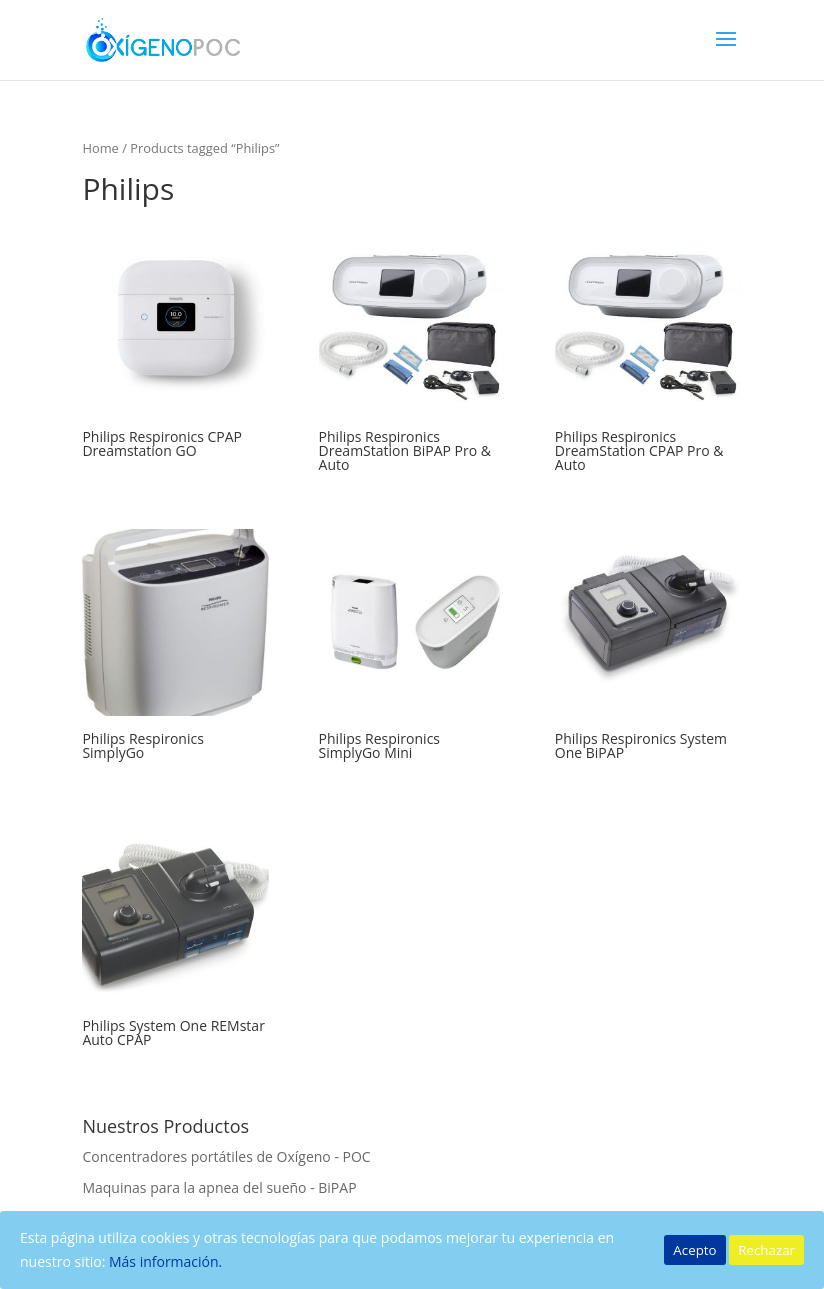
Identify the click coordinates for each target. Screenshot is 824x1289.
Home (100, 148)
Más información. (165, 1261)
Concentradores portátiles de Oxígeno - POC (226, 1156)
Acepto (694, 1250)
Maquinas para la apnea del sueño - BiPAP (219, 1187)
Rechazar (766, 1250)
